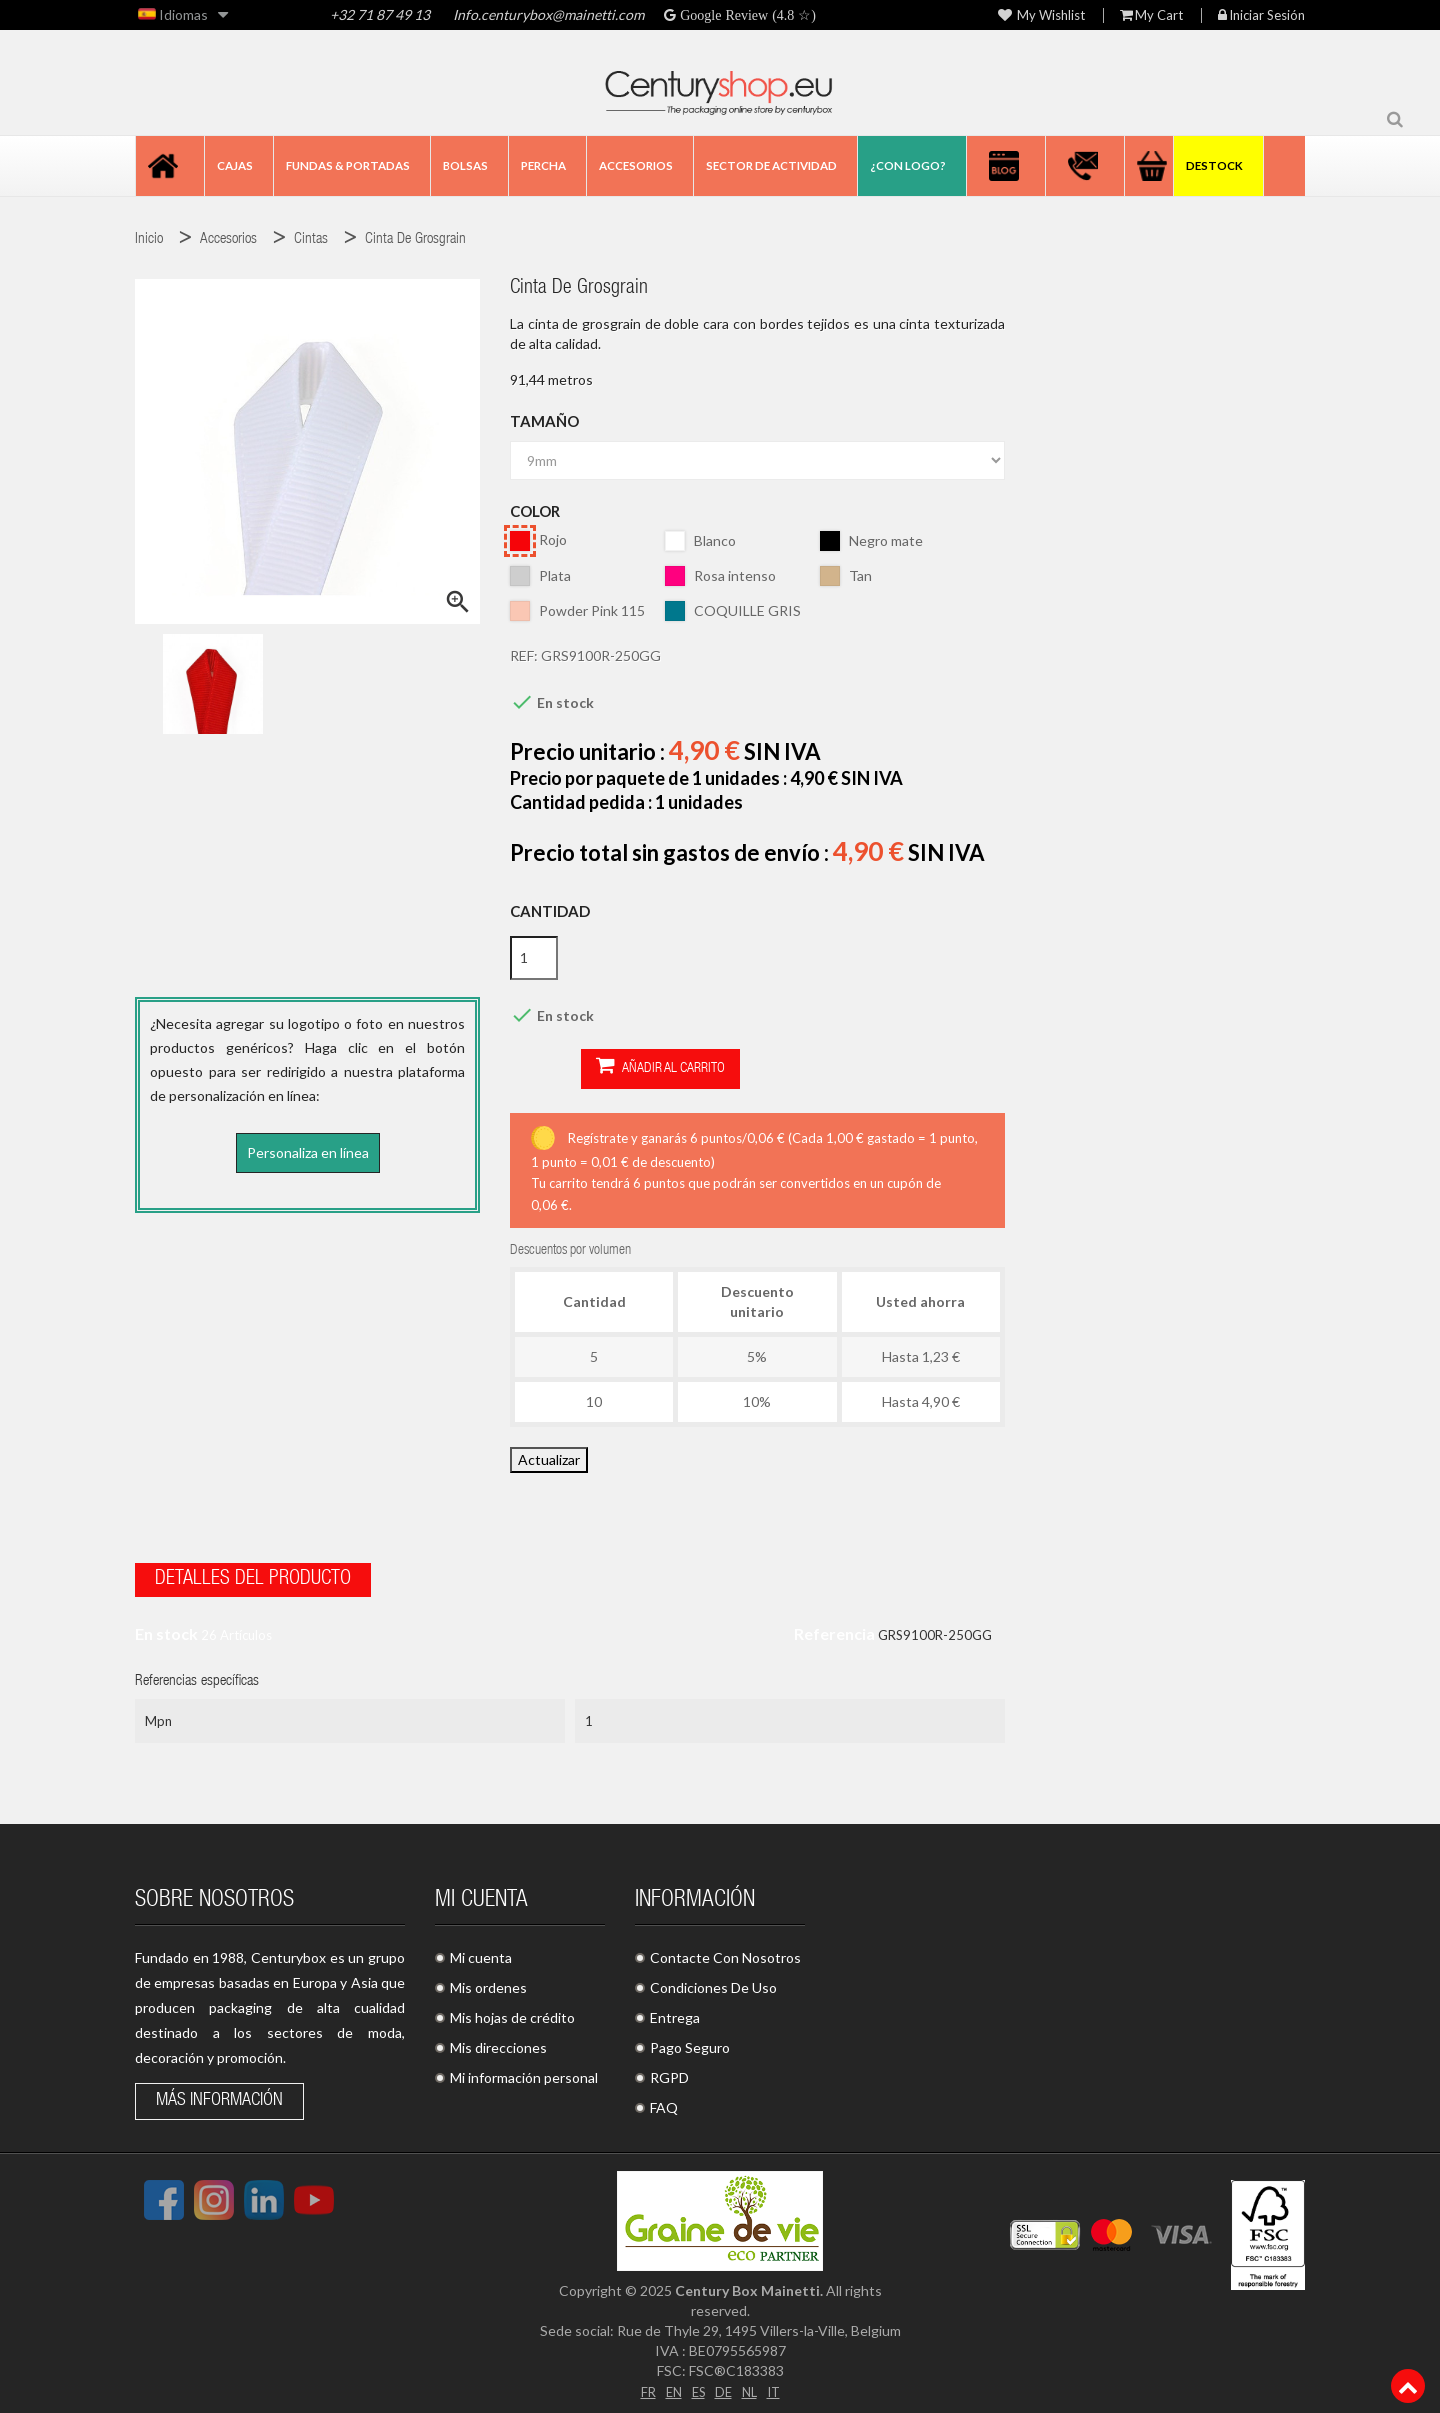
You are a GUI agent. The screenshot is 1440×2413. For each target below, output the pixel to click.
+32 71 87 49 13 (380, 14)
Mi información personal (524, 2071)
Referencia (834, 1627)
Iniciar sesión (1261, 15)
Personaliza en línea (308, 1152)
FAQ (664, 2101)
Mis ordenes (488, 1981)
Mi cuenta (481, 1951)
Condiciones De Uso (713, 1981)
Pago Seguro (690, 2041)
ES (697, 2384)
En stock (166, 1627)
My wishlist (1041, 15)
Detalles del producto (253, 1574)
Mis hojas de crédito (512, 2011)
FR (643, 2384)
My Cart (1151, 15)
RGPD (669, 2071)
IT (777, 2384)
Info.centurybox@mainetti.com (548, 14)
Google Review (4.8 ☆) (746, 15)
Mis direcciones (498, 2041)
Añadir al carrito (589, 1067)
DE (724, 2384)
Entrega (675, 2011)
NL (751, 2384)
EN (670, 2384)
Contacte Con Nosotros (725, 1951)
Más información (219, 2095)
